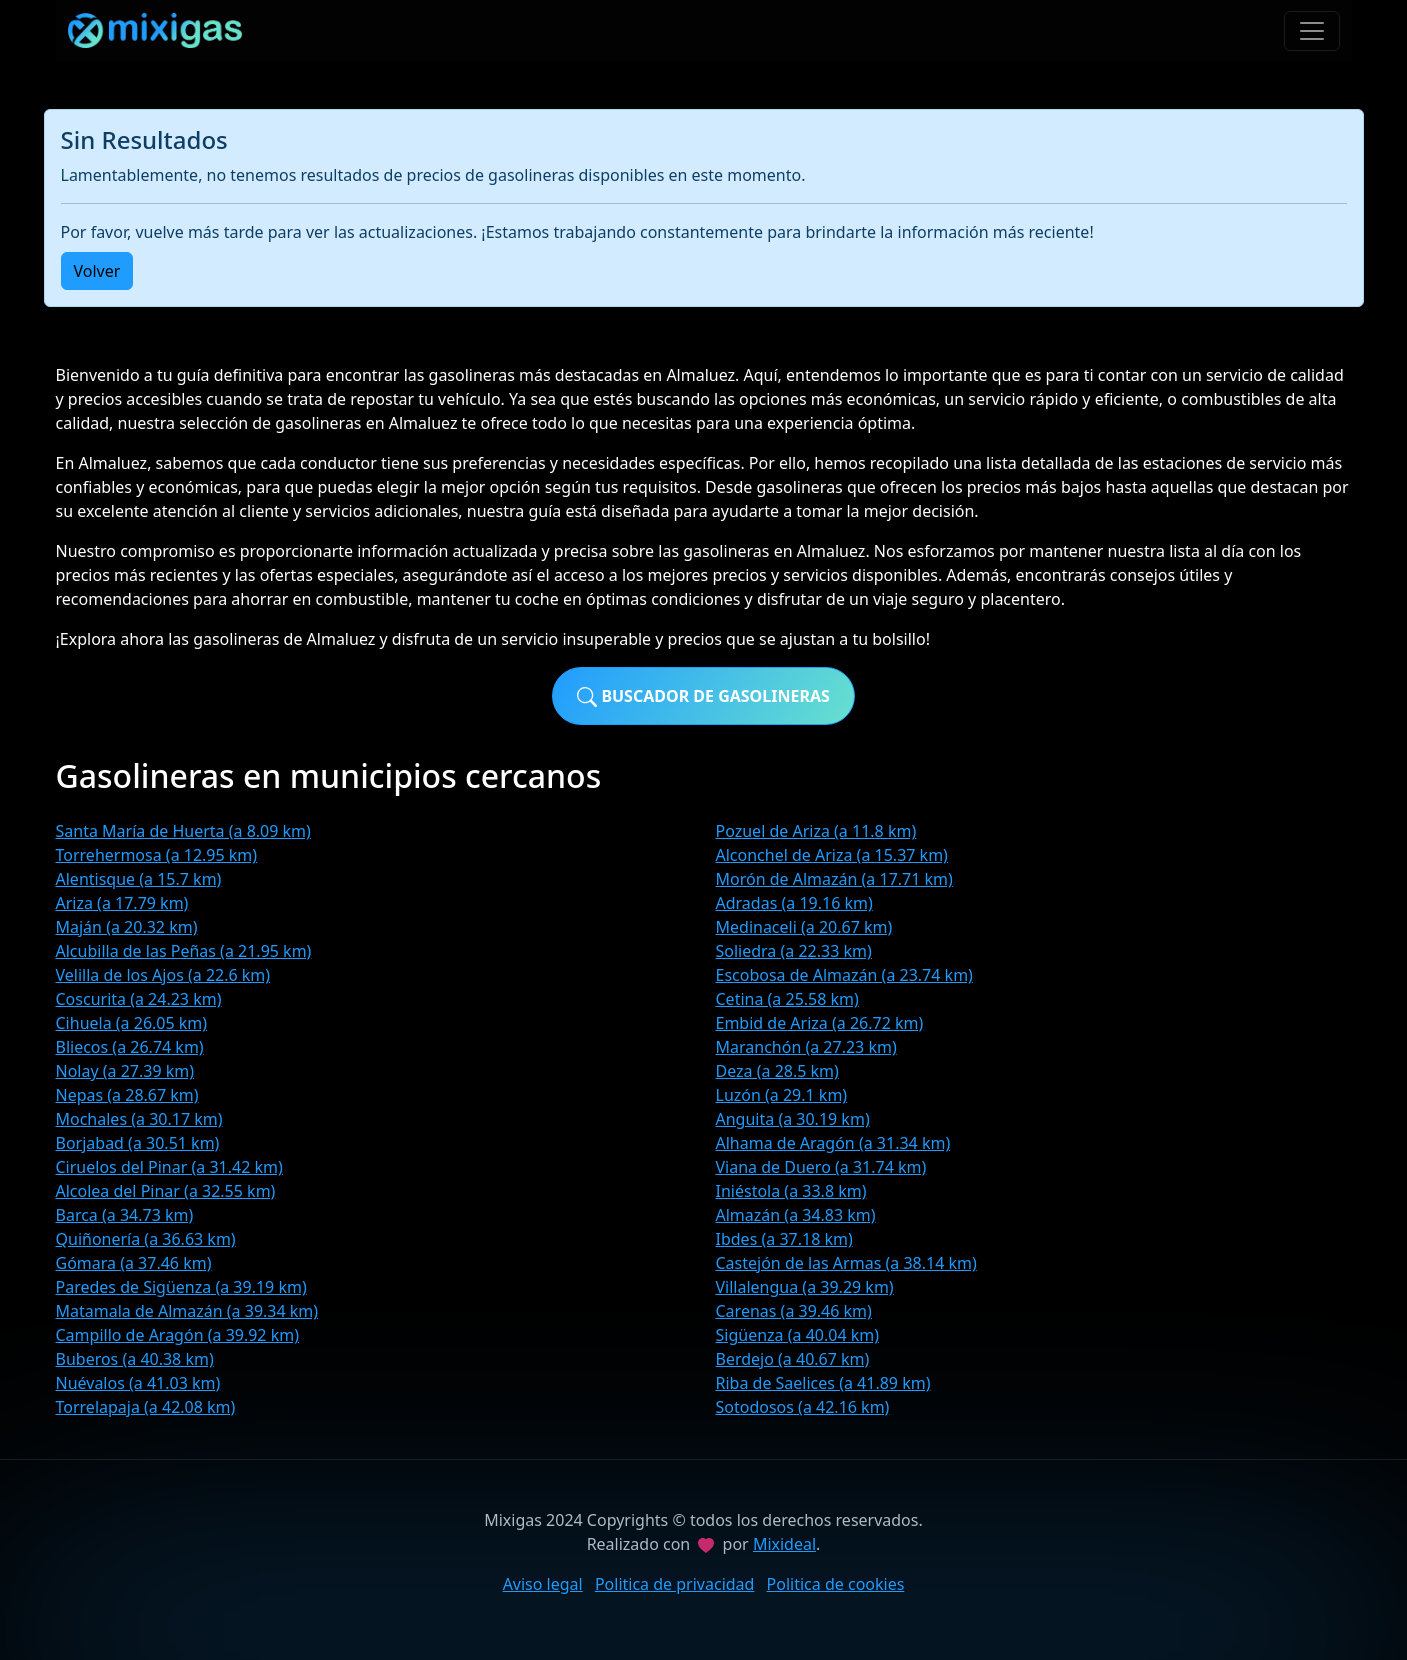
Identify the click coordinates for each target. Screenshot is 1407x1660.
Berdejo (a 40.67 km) (793, 1359)
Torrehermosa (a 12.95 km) (157, 855)
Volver (97, 271)
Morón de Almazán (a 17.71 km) (834, 879)
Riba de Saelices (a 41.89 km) (823, 1383)
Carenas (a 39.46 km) (794, 1311)
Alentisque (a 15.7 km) (139, 879)
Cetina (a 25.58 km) (787, 999)
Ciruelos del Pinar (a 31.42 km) (169, 1167)
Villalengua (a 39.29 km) (805, 1287)
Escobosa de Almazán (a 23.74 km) (844, 975)
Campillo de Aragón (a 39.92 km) (178, 1335)
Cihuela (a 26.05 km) (132, 1023)
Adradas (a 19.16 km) (794, 903)
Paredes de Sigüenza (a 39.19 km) (181, 1287)
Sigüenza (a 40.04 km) (798, 1335)
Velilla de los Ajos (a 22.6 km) (163, 975)
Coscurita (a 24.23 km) (139, 999)
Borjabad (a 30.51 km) (138, 1143)
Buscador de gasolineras (703, 696)
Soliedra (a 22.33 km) (794, 951)
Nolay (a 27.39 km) (125, 1071)
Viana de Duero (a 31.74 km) (821, 1167)
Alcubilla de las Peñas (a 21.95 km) (184, 951)
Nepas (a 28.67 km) (127, 1095)
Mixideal (784, 1544)
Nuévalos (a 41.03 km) (138, 1383)
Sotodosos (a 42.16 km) (803, 1407)
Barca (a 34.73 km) (125, 1215)
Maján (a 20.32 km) (127, 927)
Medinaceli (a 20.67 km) (804, 927)
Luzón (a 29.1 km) (782, 1095)
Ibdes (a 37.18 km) (784, 1239)
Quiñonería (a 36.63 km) (146, 1239)
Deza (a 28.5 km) (777, 1071)
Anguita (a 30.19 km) (793, 1119)
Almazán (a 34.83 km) (796, 1215)
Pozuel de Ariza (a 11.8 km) (816, 831)
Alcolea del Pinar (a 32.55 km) (166, 1191)
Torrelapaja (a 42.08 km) (146, 1407)
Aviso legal (543, 1584)
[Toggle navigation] (1312, 31)
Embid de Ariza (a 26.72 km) (820, 1023)
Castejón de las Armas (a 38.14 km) (846, 1263)
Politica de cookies (836, 1584)
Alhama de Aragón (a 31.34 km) (833, 1143)
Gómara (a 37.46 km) (134, 1263)
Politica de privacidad (675, 1584)
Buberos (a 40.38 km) (135, 1359)
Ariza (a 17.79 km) (122, 903)
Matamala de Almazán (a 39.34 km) (187, 1311)
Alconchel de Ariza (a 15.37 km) (832, 855)
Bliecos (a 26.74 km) (130, 1047)
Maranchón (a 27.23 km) (806, 1047)
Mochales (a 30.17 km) (139, 1119)
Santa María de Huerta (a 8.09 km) (183, 831)
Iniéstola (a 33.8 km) (791, 1191)
